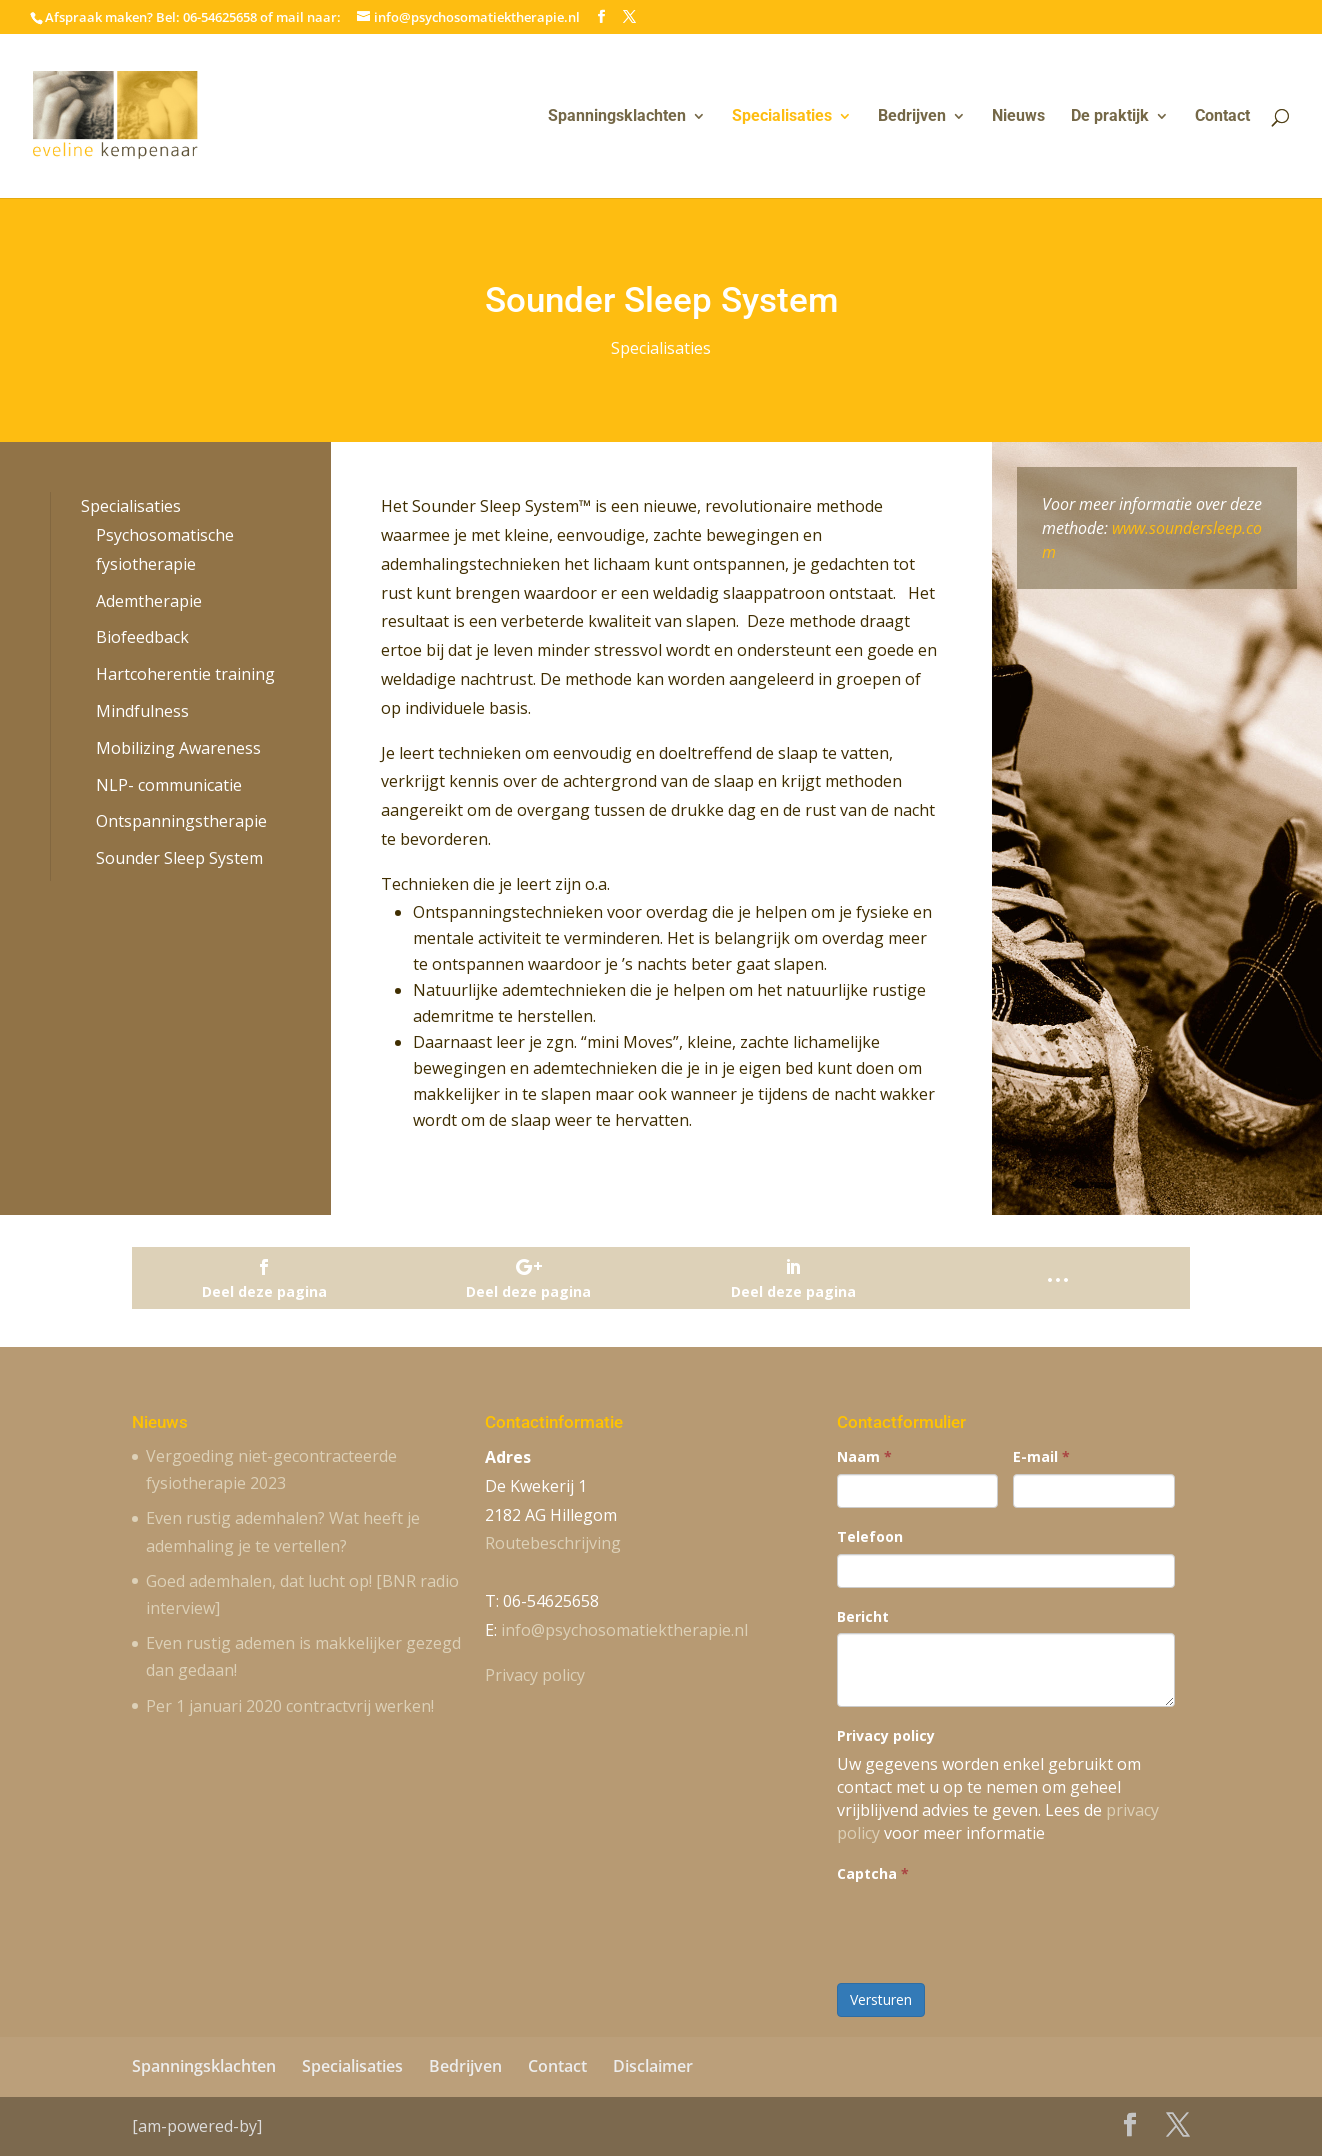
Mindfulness (142, 711)
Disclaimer (653, 2066)
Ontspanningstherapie (181, 821)
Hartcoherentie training (185, 674)
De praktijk (1110, 117)
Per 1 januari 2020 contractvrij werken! (290, 1706)
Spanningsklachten (617, 117)
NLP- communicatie (169, 785)
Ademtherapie (149, 601)
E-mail (1041, 1456)
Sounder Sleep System (179, 858)
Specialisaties (782, 117)
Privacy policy (535, 1675)
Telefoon (870, 1536)
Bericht (863, 1616)
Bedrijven (912, 117)
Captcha (873, 1873)
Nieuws (1018, 117)
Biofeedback (142, 637)
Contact (1222, 117)
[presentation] (989, 1929)
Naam (864, 1456)
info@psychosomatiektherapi (624, 1630)
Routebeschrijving (553, 1543)
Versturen (881, 1999)
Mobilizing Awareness (178, 748)
